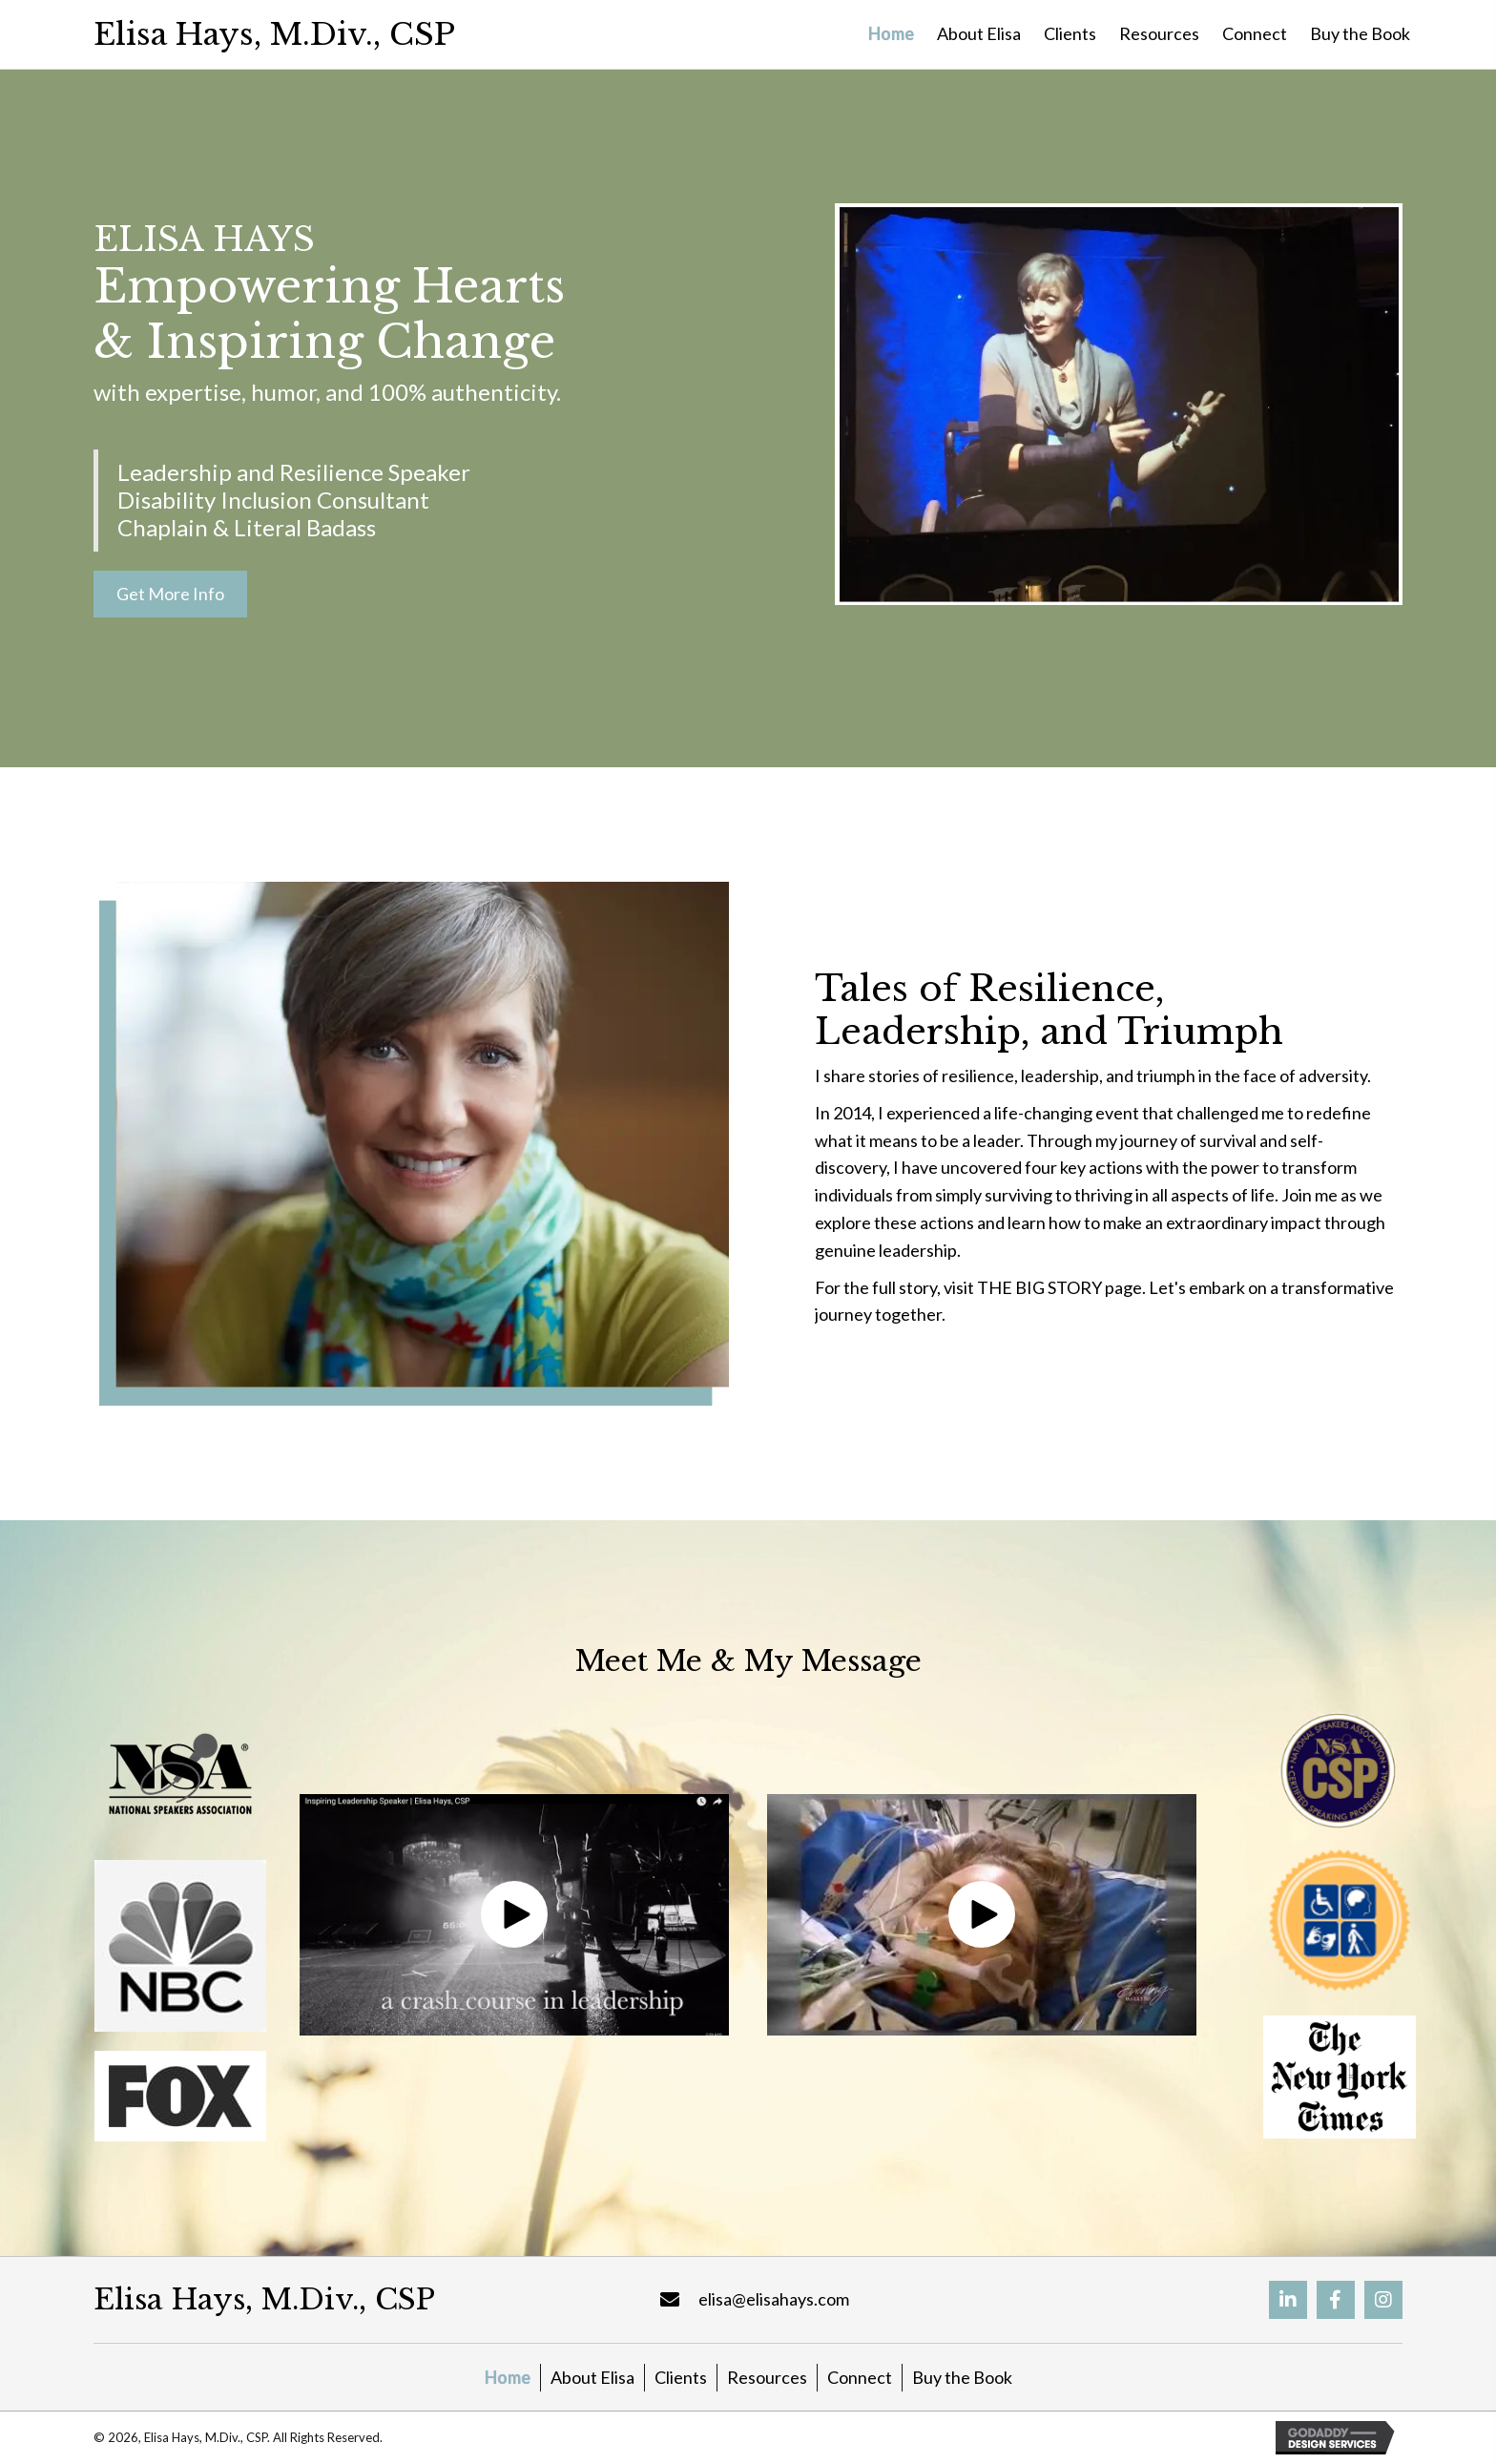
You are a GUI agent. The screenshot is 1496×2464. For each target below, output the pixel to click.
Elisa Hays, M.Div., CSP (274, 34)
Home (507, 2377)
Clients (680, 2377)
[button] (170, 594)
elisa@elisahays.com (773, 2298)
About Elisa (592, 2377)
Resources (767, 2377)
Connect (859, 2377)
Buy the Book (962, 2377)
